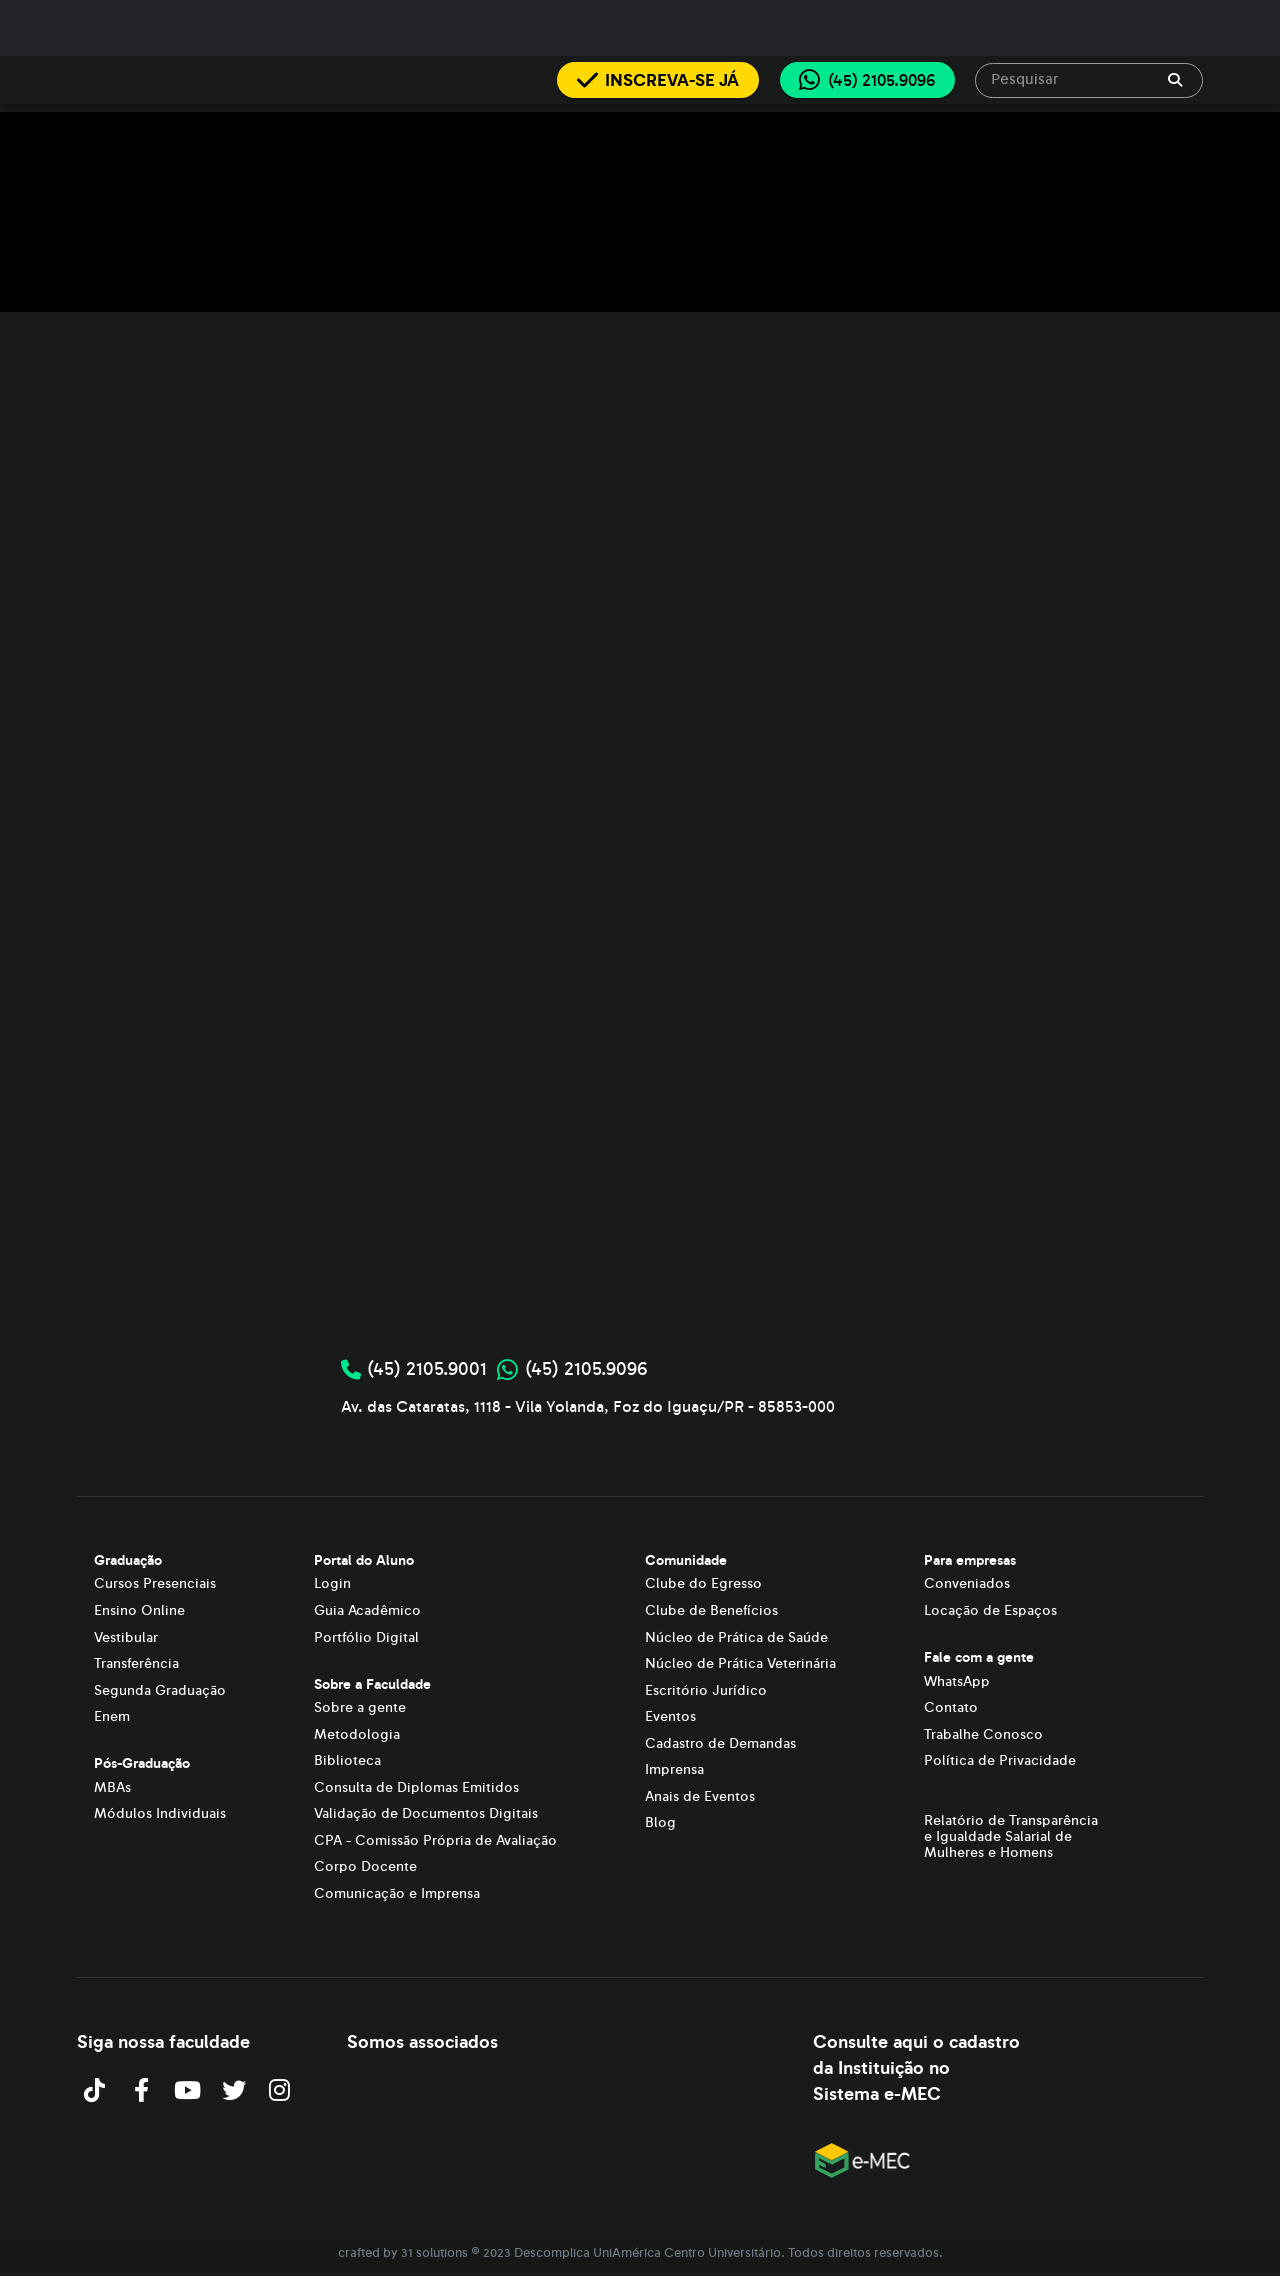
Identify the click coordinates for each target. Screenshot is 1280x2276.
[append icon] (1175, 80)
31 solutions (434, 2253)
